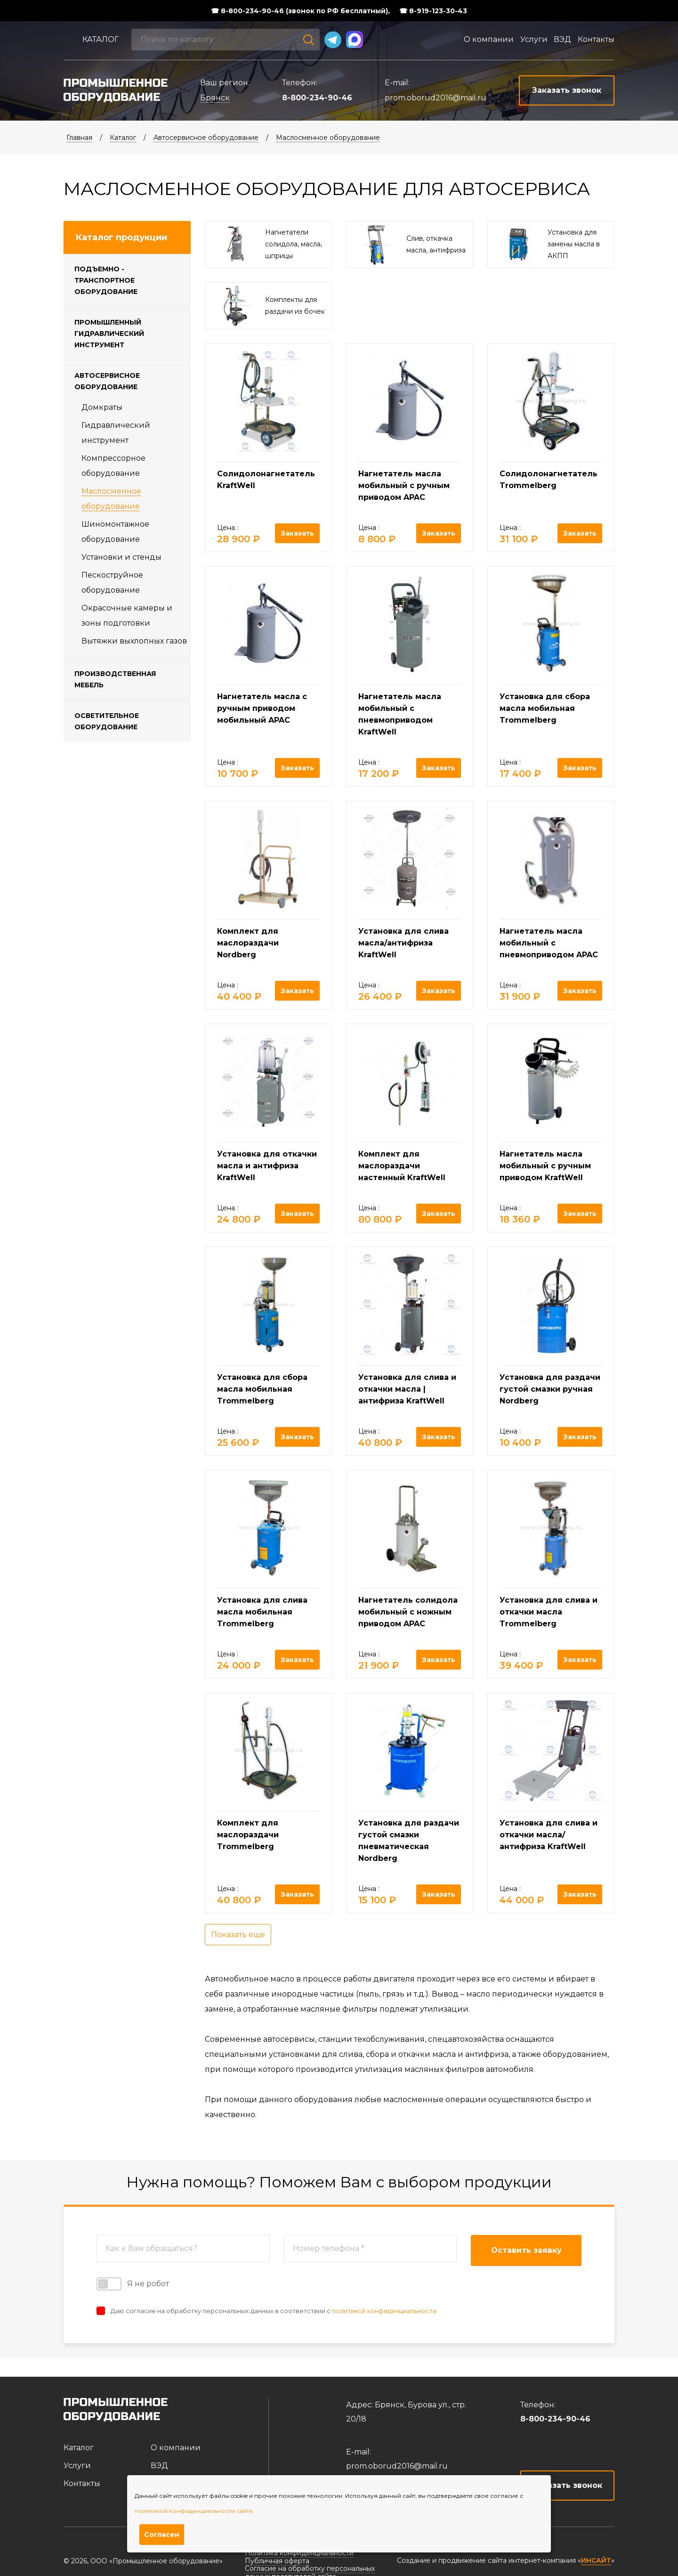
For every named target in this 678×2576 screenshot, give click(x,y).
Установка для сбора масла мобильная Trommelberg (545, 708)
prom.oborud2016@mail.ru (435, 97)
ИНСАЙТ (596, 2561)
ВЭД (562, 39)
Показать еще (238, 1934)
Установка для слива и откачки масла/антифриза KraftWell (548, 1834)
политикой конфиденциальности (384, 2311)
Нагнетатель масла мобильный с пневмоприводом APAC (549, 943)
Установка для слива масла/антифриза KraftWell (403, 943)
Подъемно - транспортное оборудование (105, 280)
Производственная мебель (115, 679)
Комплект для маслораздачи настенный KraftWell (401, 1165)
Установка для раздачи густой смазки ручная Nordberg (550, 1389)
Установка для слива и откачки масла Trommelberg (548, 1612)
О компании (489, 39)
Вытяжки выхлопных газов (134, 640)
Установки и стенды (121, 557)
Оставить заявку (526, 2250)
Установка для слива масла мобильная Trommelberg (262, 1612)
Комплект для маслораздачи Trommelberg (248, 1834)
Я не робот (133, 2284)
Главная (79, 137)
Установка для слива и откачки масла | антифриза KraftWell (407, 1389)
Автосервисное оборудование (205, 137)
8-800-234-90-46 (317, 97)
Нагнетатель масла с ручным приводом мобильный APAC (262, 708)
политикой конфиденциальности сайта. (194, 2510)
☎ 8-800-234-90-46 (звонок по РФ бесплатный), (300, 11)
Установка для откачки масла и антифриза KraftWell (267, 1165)
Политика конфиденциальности (299, 2553)
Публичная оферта (277, 2561)
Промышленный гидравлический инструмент (109, 333)
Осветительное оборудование (106, 721)
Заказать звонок (567, 2485)
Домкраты (101, 407)
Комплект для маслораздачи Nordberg (248, 943)
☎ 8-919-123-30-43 (433, 11)
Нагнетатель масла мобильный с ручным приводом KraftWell (545, 1165)
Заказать (297, 533)
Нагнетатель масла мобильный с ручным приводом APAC (404, 485)
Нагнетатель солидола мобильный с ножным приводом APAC (408, 1612)
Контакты (596, 39)
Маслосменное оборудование (328, 137)
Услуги (534, 39)
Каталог (100, 39)
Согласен (161, 2534)
